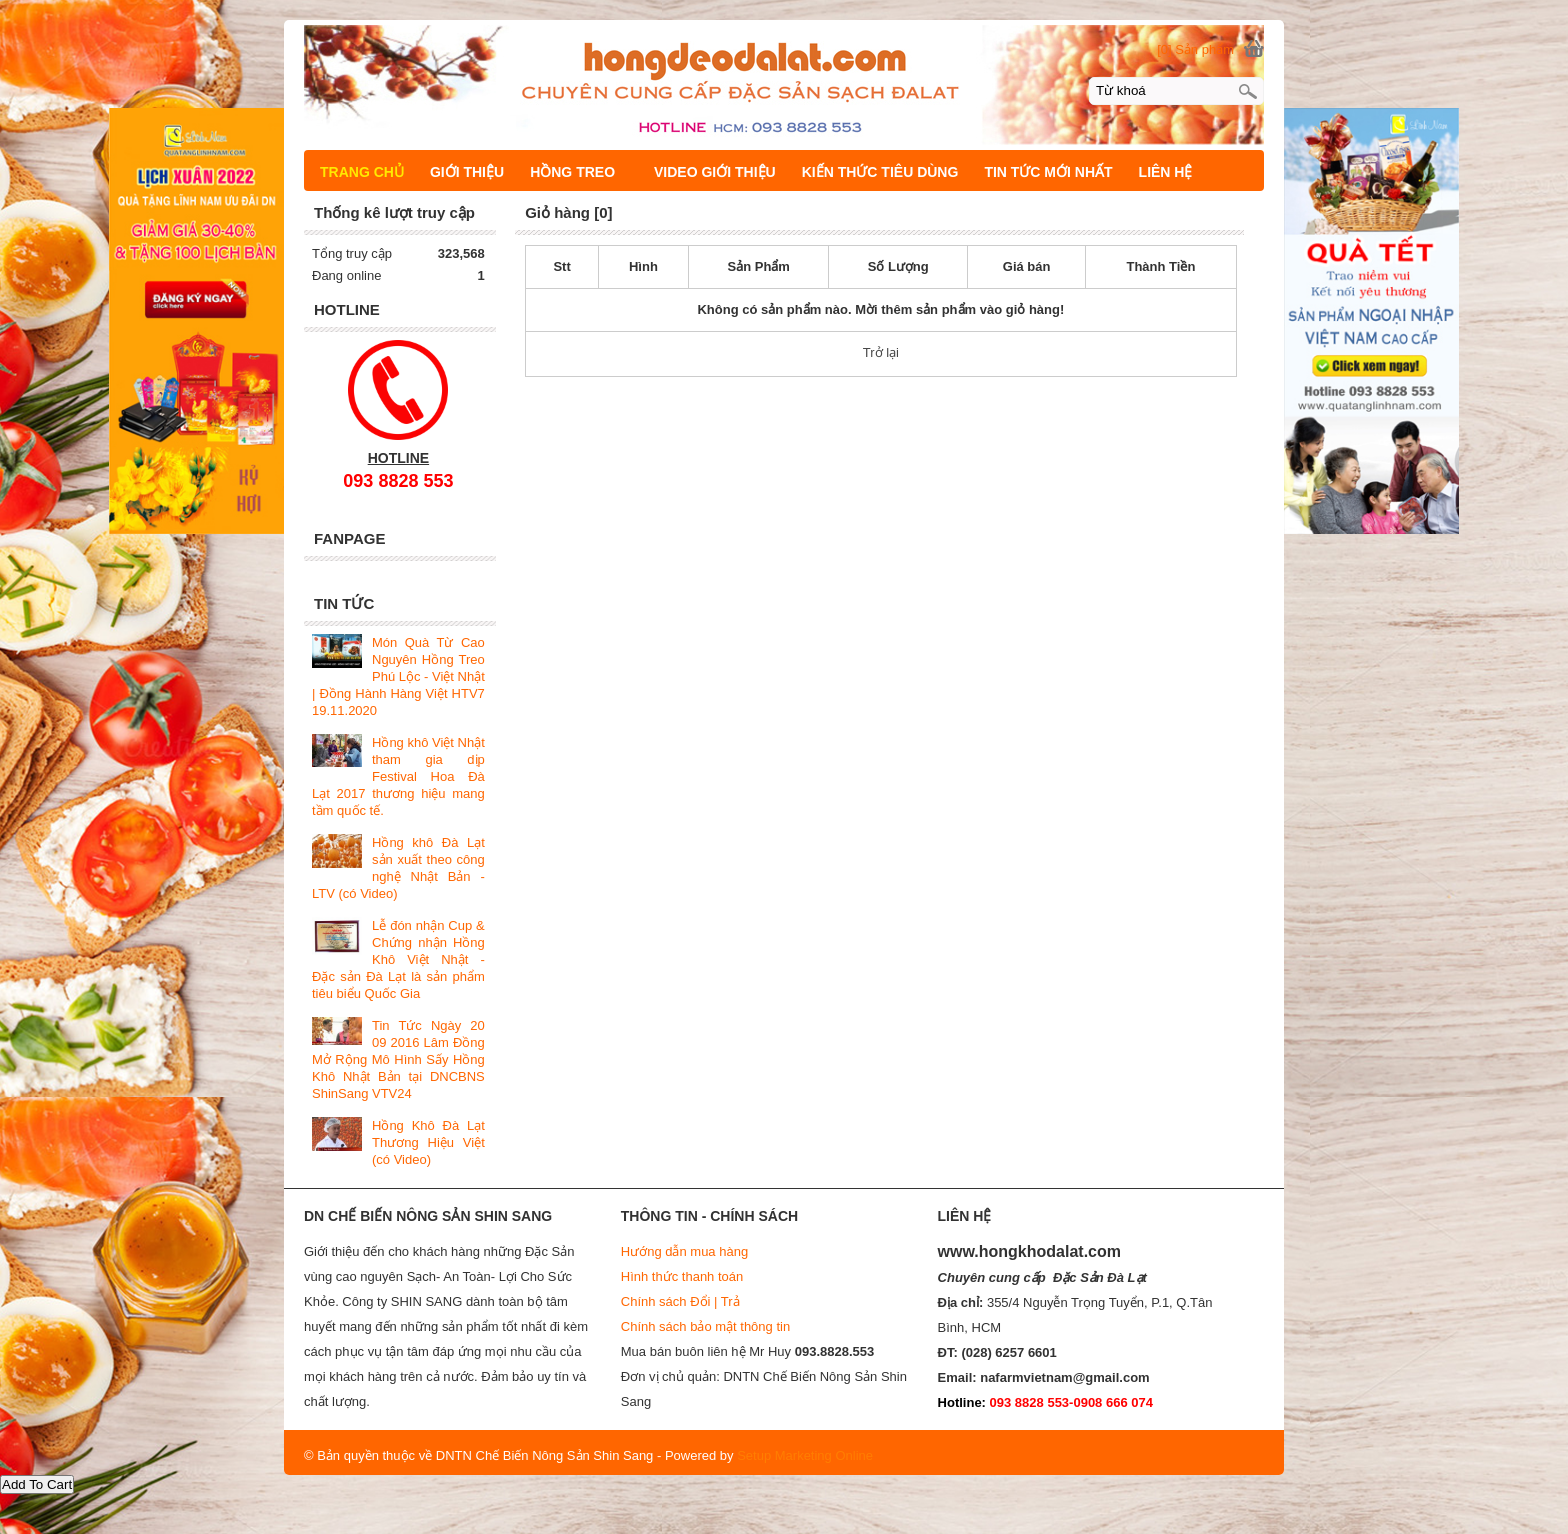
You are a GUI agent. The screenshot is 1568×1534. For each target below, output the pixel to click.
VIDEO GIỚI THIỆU (715, 172)
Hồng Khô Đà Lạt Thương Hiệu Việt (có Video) (428, 1142)
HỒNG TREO (581, 172)
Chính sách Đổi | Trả (682, 1301)
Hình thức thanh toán (682, 1276)
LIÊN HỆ (1166, 172)
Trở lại (881, 352)
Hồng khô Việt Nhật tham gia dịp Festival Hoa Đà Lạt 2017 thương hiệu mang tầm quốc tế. (398, 776)
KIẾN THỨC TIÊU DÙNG (880, 172)
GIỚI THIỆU (467, 172)
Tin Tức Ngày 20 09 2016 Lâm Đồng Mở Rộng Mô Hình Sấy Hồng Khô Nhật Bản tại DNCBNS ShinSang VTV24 (398, 1059)
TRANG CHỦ (362, 172)
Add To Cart (37, 1484)
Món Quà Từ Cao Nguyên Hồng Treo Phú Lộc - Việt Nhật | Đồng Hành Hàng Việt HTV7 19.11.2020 (398, 676)
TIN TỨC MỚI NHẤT (1048, 172)
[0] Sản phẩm (1195, 49)
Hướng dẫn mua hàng (684, 1251)
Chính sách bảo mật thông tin (705, 1326)
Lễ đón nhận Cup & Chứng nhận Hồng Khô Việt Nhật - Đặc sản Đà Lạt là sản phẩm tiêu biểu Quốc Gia (398, 959)
